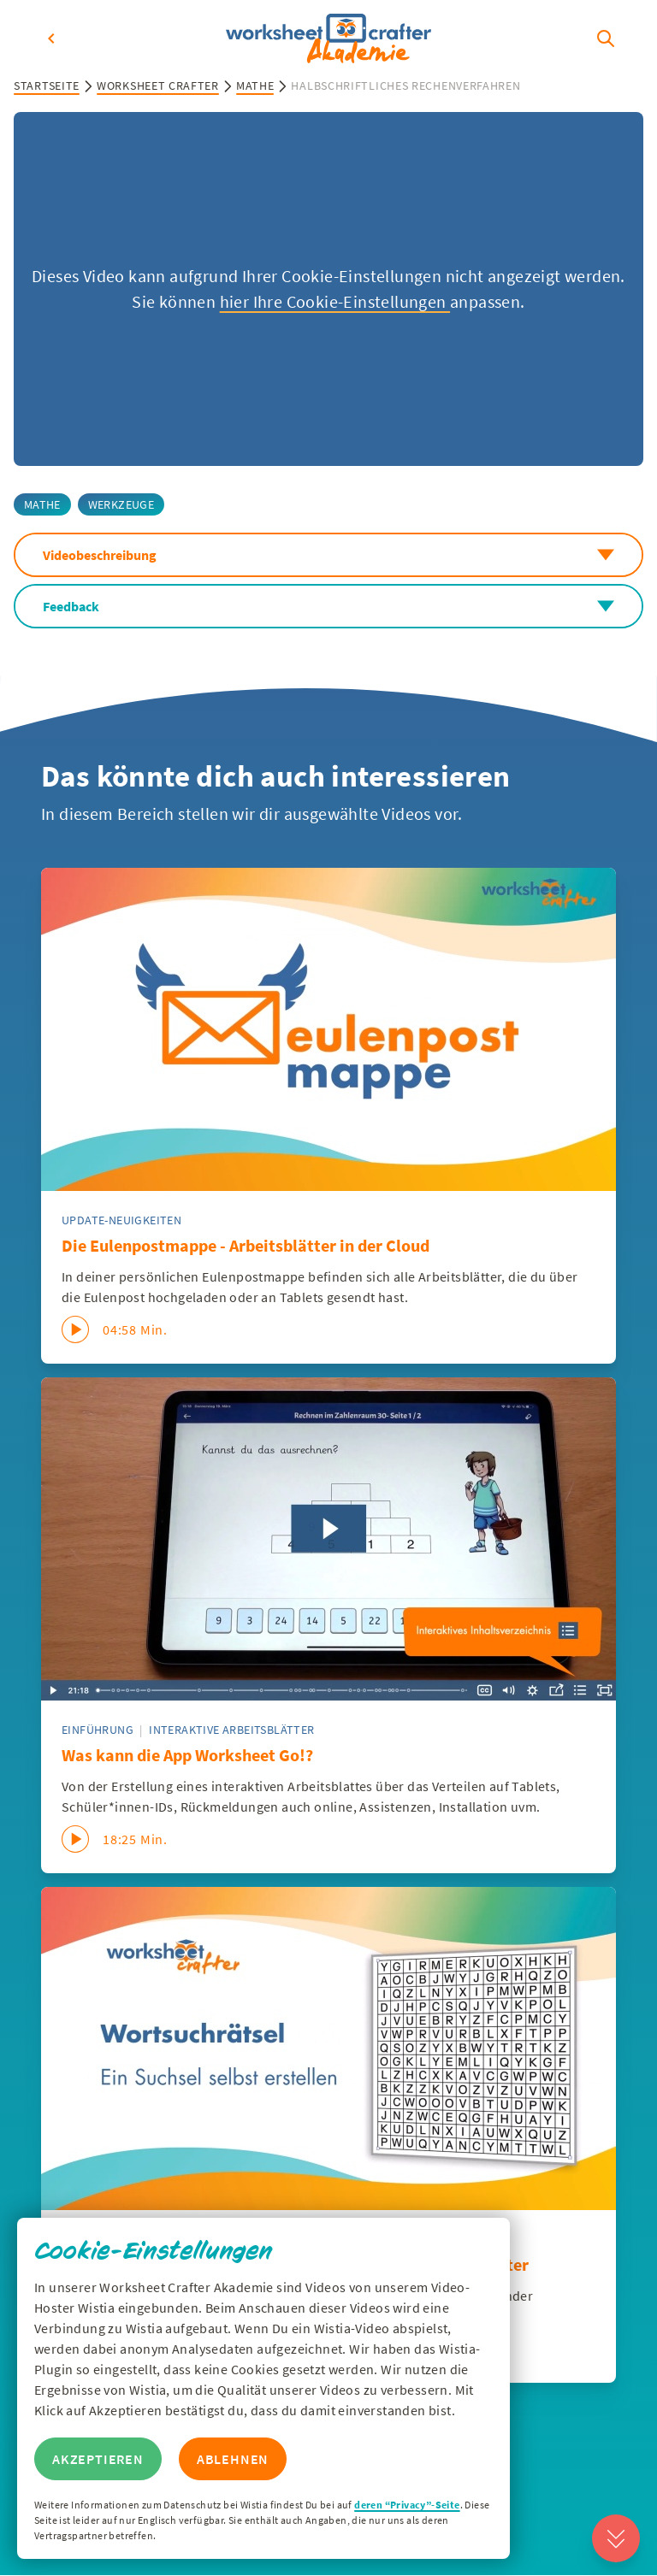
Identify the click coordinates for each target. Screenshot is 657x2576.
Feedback (328, 606)
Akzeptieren (98, 2458)
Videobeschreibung (328, 554)
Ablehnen (233, 2458)
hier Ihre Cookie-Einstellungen (335, 301)
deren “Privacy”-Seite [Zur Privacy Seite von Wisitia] (406, 2504)
